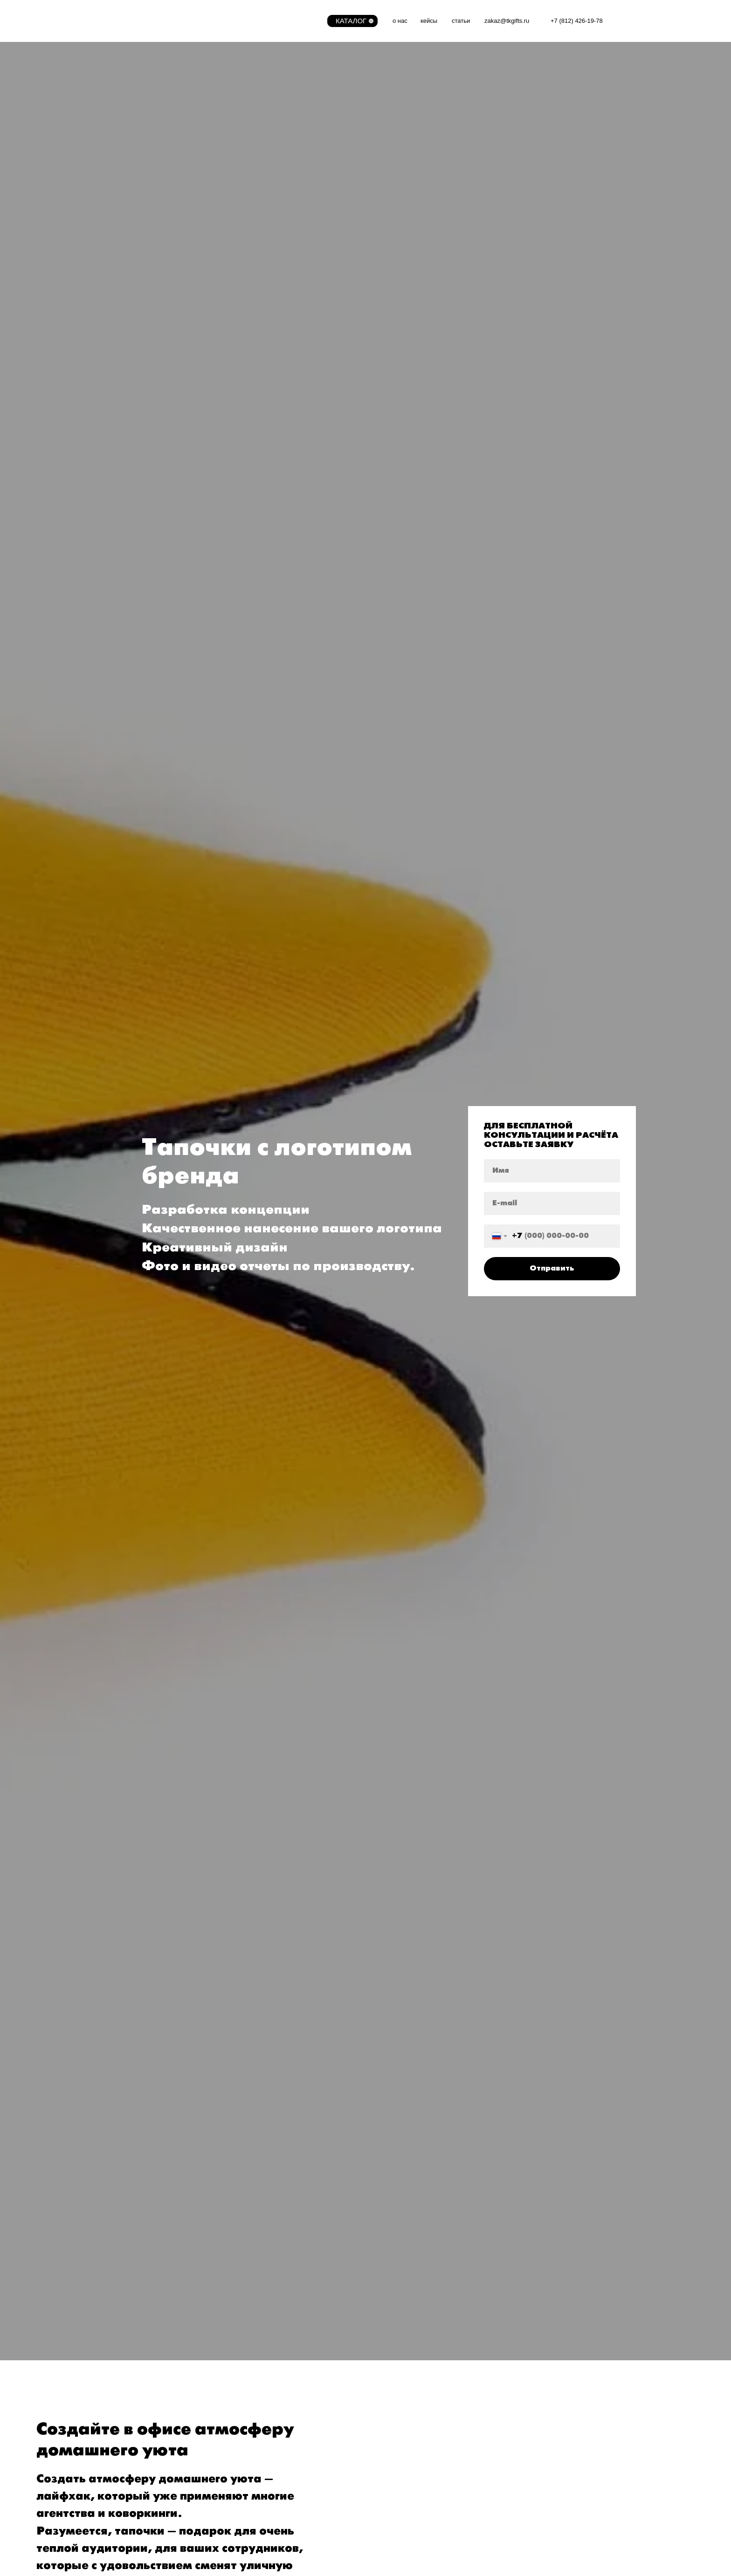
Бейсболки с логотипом (332, 135)
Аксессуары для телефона (140, 223)
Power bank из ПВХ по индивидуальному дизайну (549, 135)
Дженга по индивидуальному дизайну (530, 124)
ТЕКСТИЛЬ (313, 64)
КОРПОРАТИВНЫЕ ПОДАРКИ (519, 64)
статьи (461, 20)
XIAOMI (481, 201)
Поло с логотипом (323, 89)
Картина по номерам (502, 112)
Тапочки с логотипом (130, 200)
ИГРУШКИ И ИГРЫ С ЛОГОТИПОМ (155, 96)
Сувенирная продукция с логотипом (155, 267)
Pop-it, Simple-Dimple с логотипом (151, 133)
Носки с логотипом (324, 124)
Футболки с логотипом (330, 100)
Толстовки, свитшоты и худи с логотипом (360, 112)
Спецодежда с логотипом (335, 170)
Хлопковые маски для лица (338, 182)
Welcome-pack (120, 77)
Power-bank (486, 226)
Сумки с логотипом (127, 165)
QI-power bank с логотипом (512, 89)
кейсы (429, 20)
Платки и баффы (124, 211)
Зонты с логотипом (127, 188)
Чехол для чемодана (328, 226)
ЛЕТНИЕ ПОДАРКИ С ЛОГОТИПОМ (353, 213)
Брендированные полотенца (340, 159)
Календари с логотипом (507, 159)
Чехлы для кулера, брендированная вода (536, 170)
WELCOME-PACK (126, 64)
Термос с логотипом (501, 77)
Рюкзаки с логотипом (502, 237)
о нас (400, 20)
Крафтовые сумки (125, 176)
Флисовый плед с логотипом (340, 147)
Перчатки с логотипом (330, 194)
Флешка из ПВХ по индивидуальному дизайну (543, 100)
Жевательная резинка (132, 255)
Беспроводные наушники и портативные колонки (547, 214)
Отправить (552, 1515)
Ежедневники (490, 147)
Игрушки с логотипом (131, 109)
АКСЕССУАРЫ (121, 152)
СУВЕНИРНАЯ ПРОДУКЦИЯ (143, 242)
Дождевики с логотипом (332, 77)
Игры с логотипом (125, 121)
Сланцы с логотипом (328, 237)
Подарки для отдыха (328, 249)
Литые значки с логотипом (511, 182)
